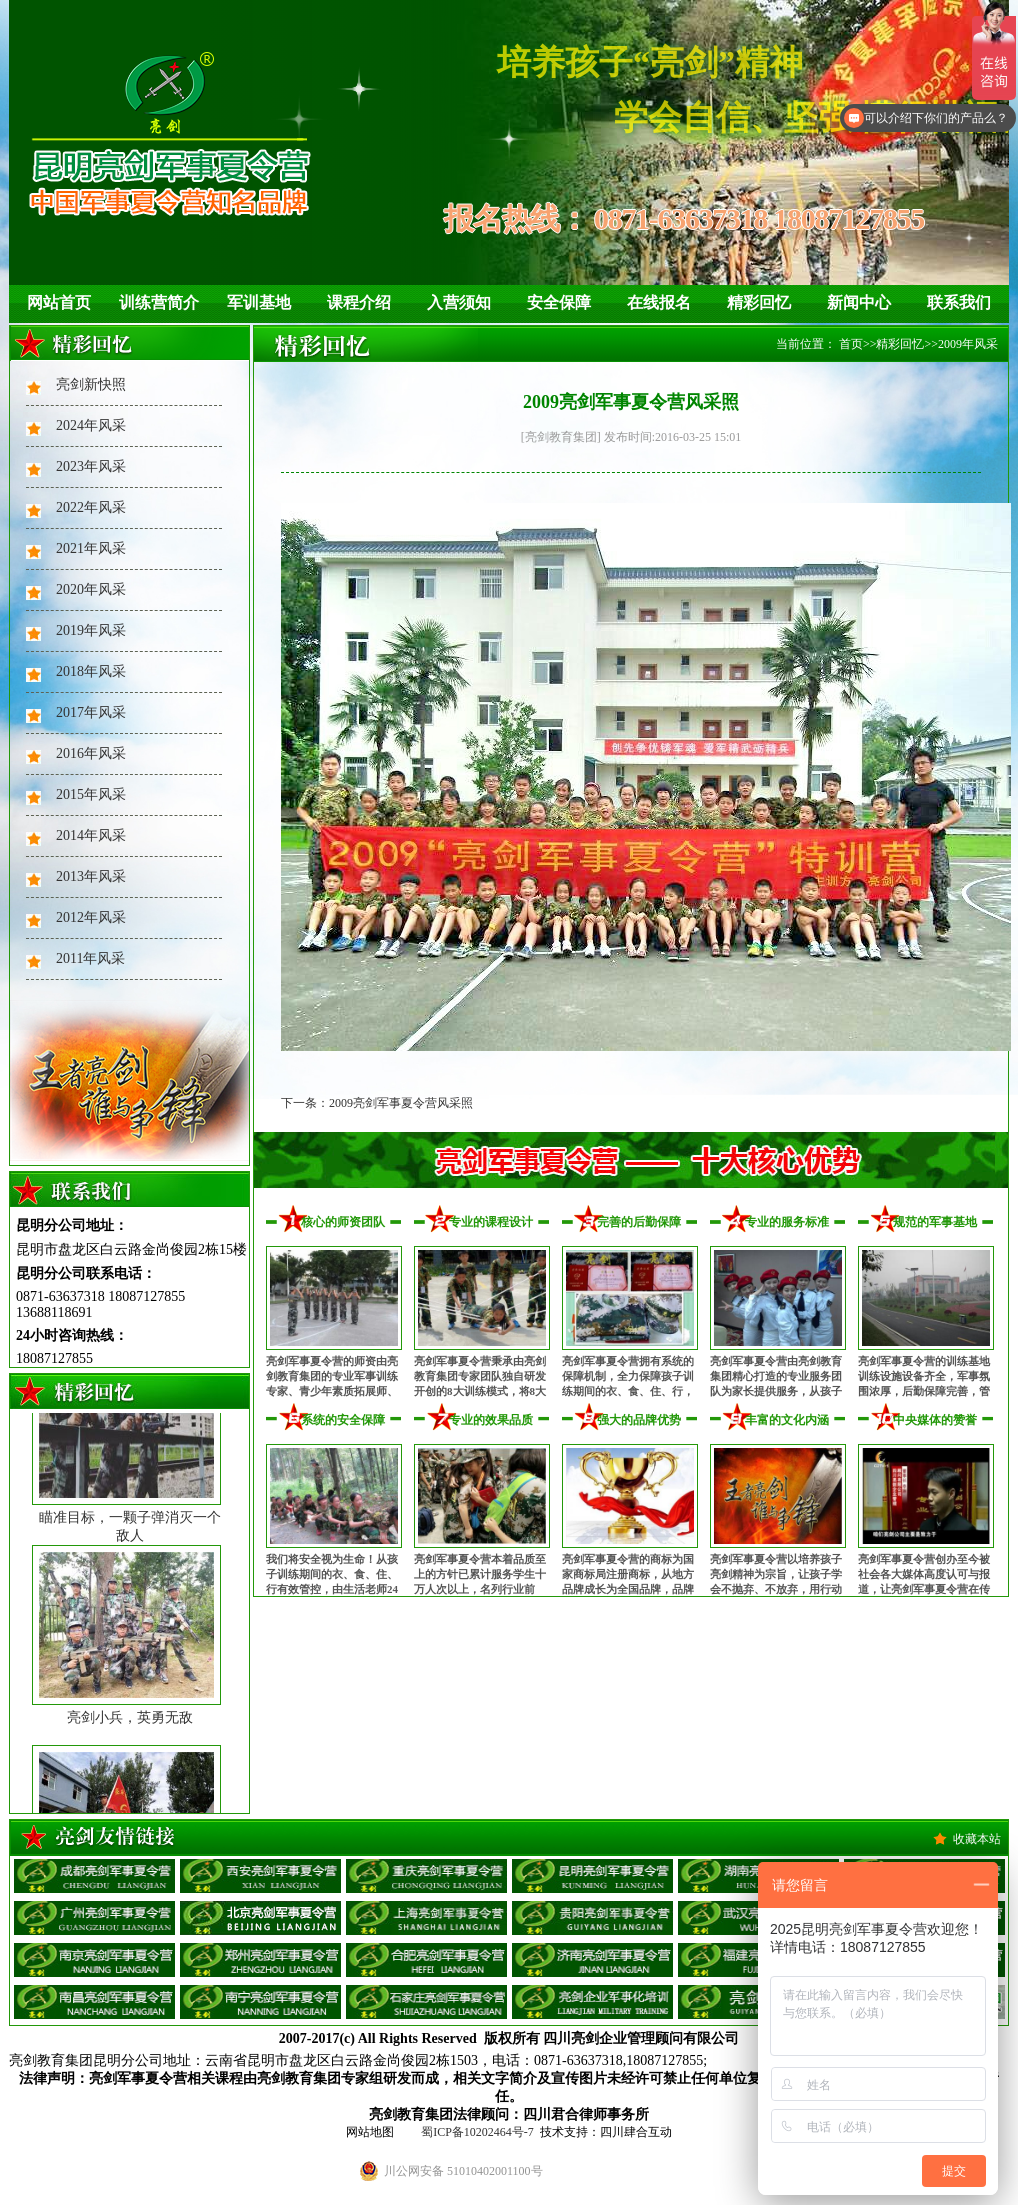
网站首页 (59, 302)
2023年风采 (91, 466)
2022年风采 (91, 507)
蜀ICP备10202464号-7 (477, 2132)
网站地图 (370, 2132)
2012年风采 (91, 917)
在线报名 (659, 302)
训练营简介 (159, 302)
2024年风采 (91, 425)
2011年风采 (90, 958)
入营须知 (459, 302)
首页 (851, 344)
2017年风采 (91, 712)
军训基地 (259, 302)
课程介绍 (359, 302)
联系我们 (959, 302)
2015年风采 (91, 794)
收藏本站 (977, 1839)
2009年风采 (968, 344)
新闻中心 (859, 302)
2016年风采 (91, 753)
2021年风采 (91, 548)
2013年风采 (91, 876)
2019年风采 (91, 630)
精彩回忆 (759, 302)
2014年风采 (91, 835)
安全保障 (559, 302)
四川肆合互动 (636, 2132)
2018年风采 (91, 671)
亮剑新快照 (91, 384)
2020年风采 (91, 589)
